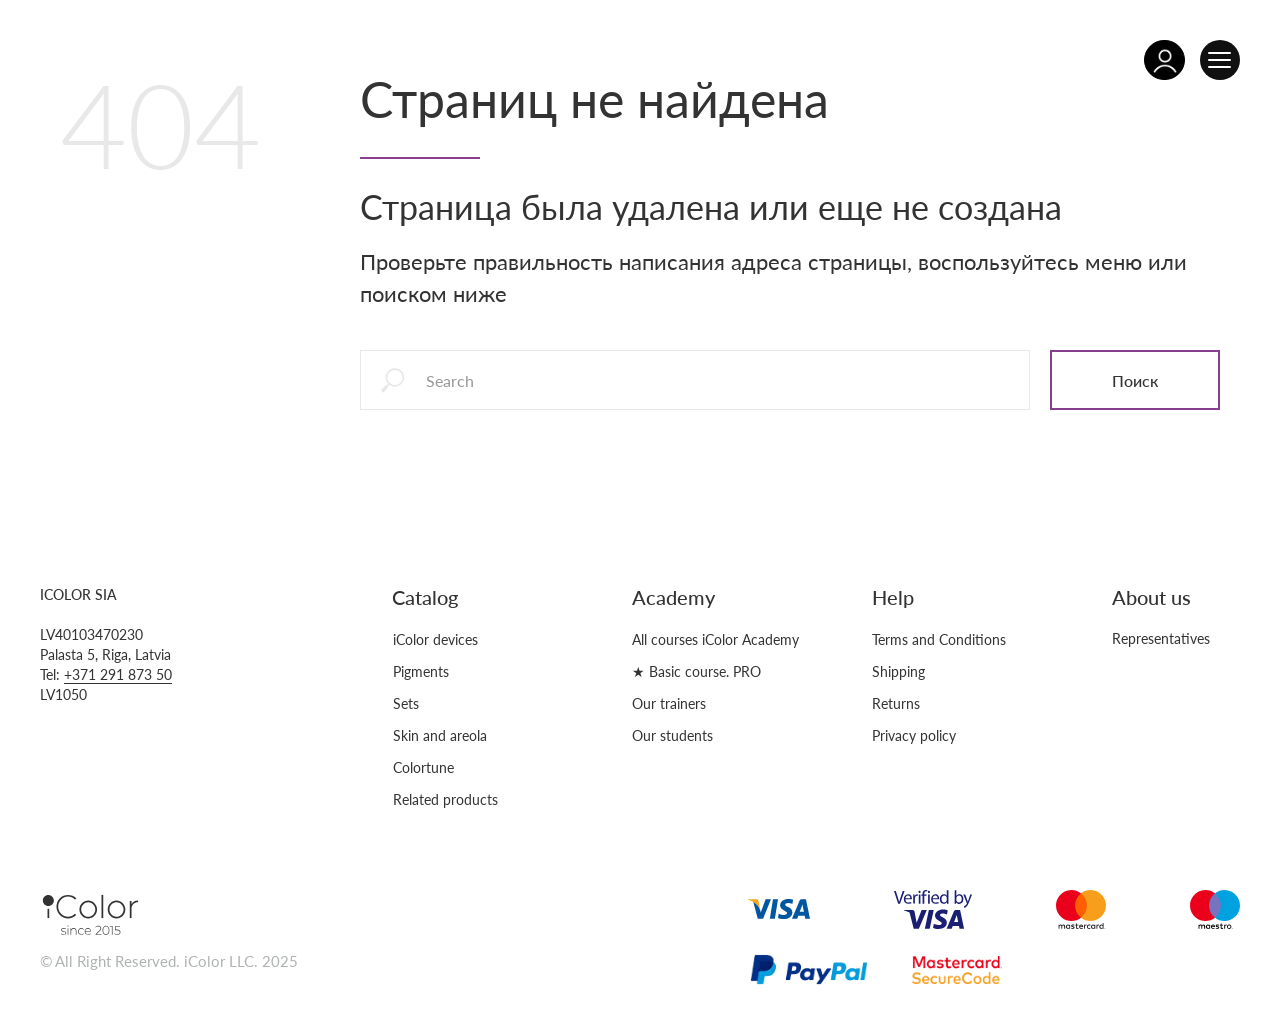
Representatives (1161, 638)
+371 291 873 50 (118, 674)
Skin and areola (440, 735)
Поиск (1135, 380)
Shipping (898, 671)
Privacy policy (914, 735)
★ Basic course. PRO (696, 671)
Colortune (423, 767)
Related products (445, 799)
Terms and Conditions (939, 639)
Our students (672, 735)
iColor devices (435, 639)
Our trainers (669, 703)
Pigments (421, 671)
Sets (406, 703)
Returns (896, 703)
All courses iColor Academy (715, 639)
